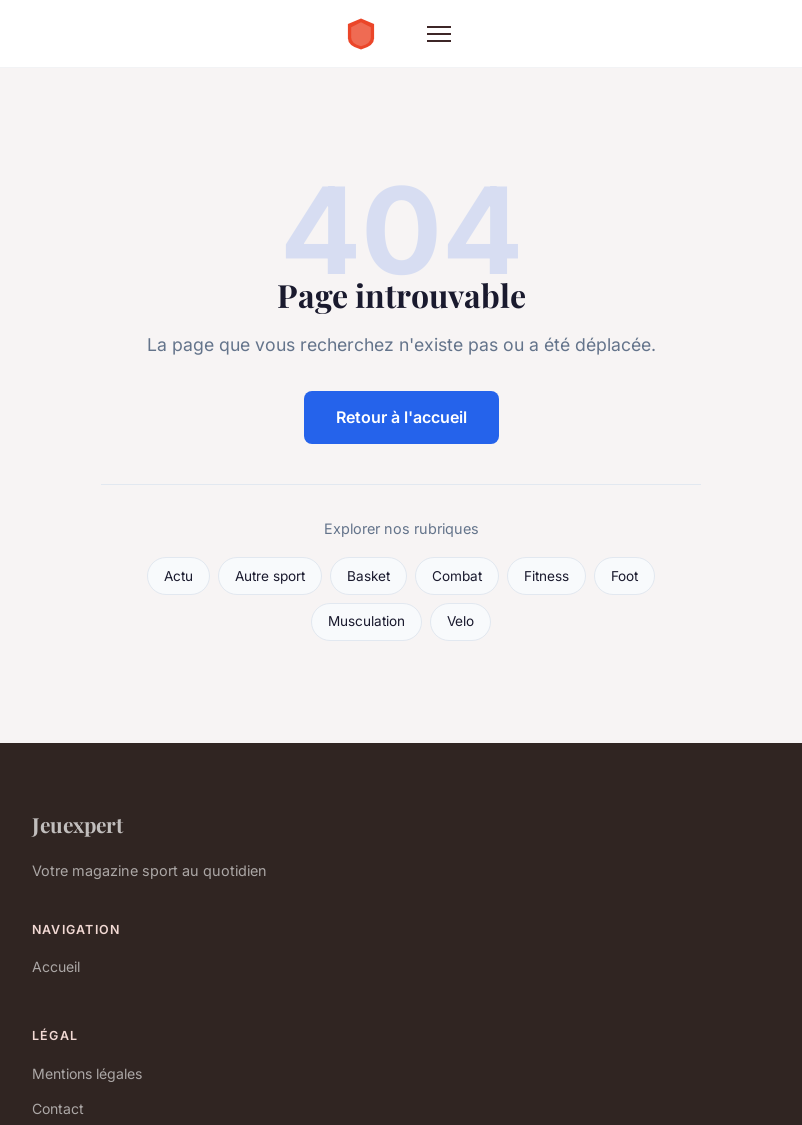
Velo (460, 621)
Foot (624, 576)
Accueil (56, 966)
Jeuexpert (77, 824)
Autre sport (270, 576)
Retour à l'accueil (401, 417)
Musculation (366, 621)
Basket (368, 576)
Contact (58, 1108)
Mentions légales (87, 1073)
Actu (178, 576)
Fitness (546, 576)
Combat (457, 576)
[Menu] (439, 34)
